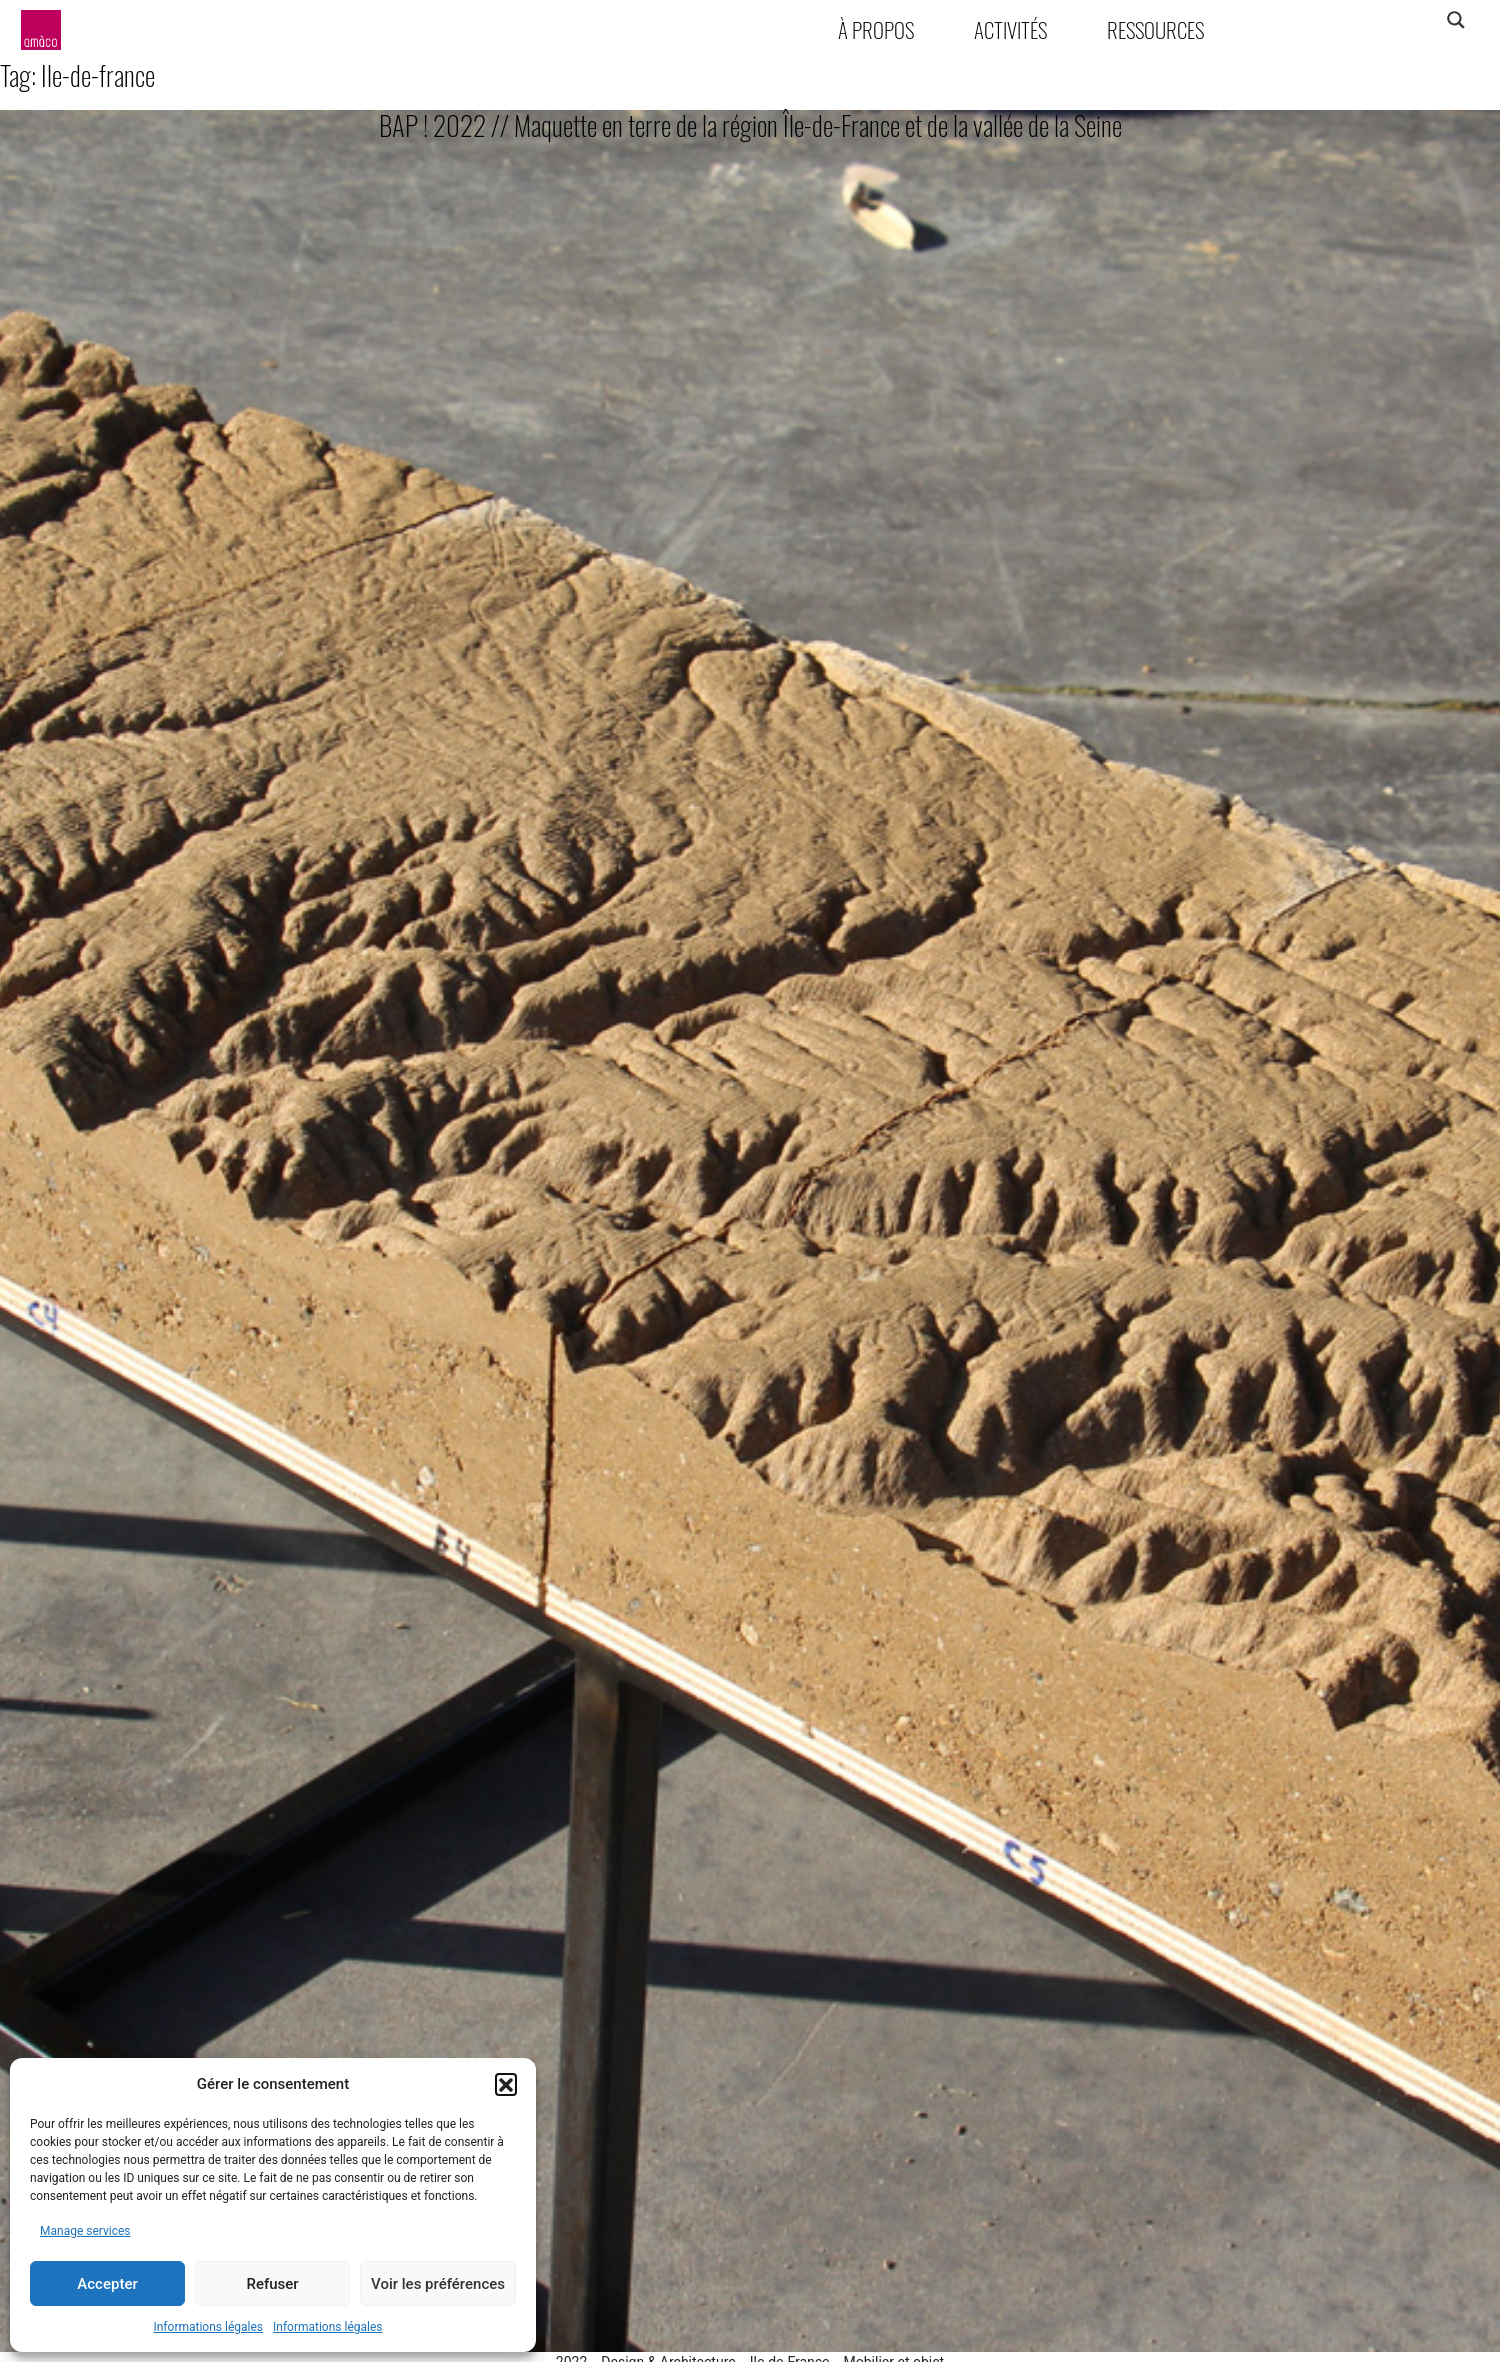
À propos (876, 29)
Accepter (107, 2284)
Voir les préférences (438, 2284)
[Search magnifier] (1455, 20)
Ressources (1155, 29)
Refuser (272, 2284)
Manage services (85, 2231)
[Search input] (1377, 20)
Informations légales (208, 2327)
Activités (1010, 29)
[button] (506, 2084)
